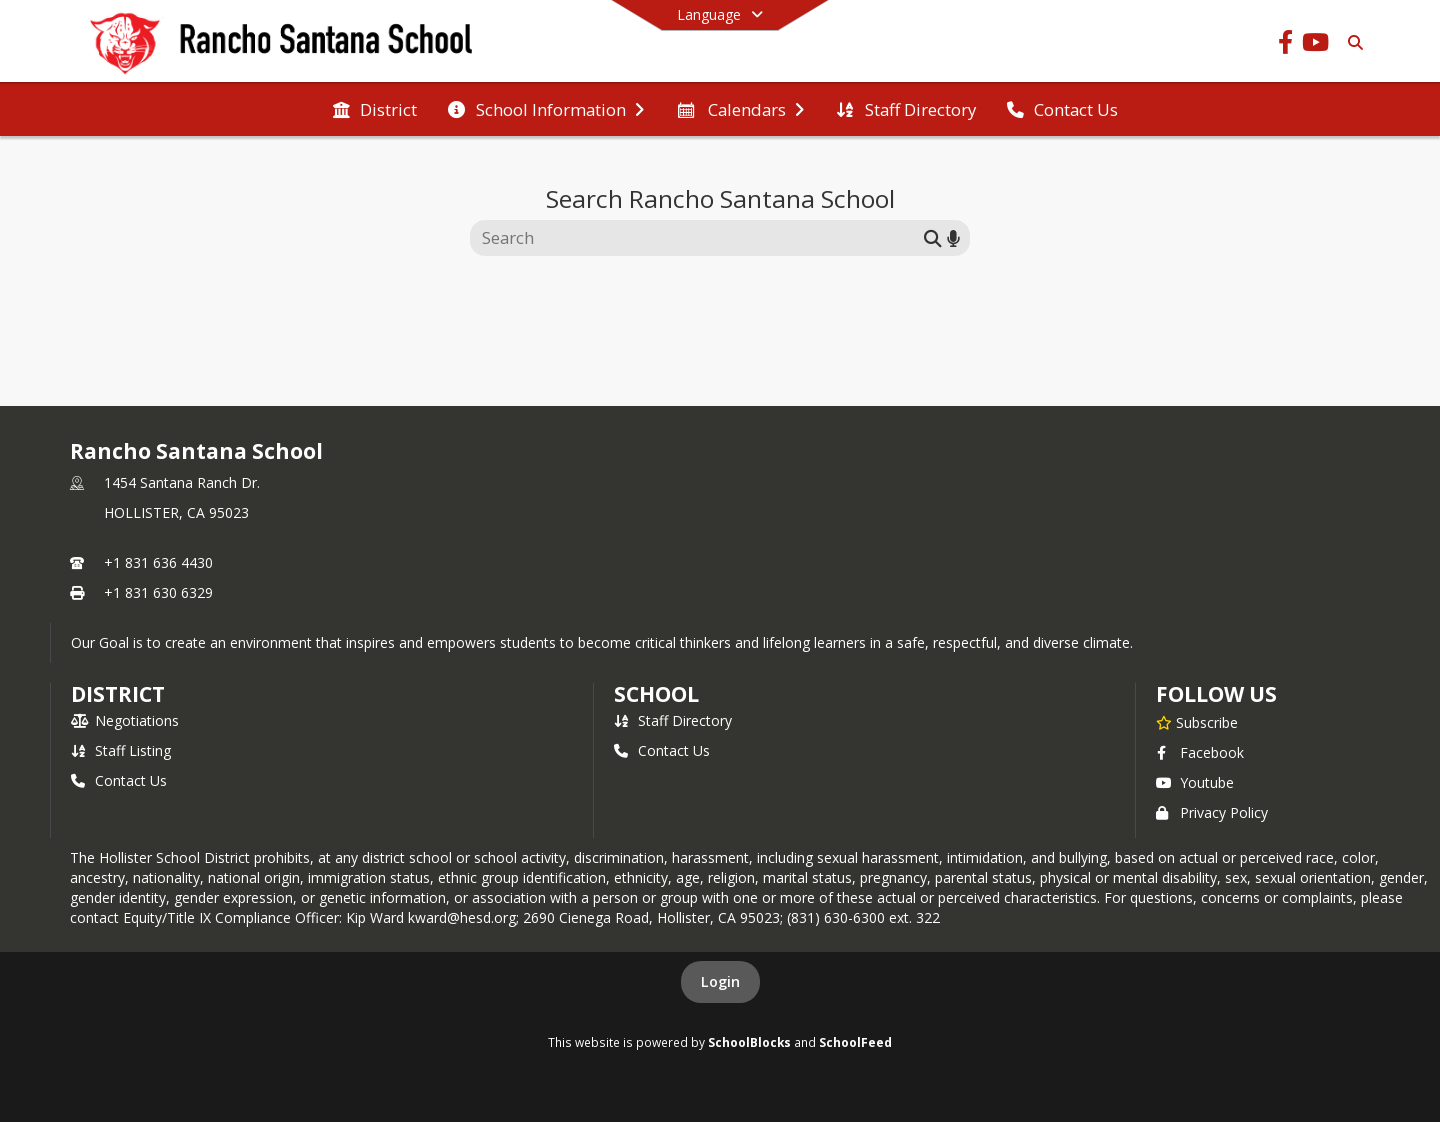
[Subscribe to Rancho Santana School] (1197, 722)
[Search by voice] (953, 237)
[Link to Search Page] (1351, 42)
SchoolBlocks (749, 1042)
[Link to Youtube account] (1315, 45)
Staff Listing (121, 750)
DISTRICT (118, 694)
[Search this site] (699, 238)
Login (720, 981)
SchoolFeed (855, 1042)
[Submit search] (933, 237)
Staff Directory (673, 720)
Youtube (1195, 782)
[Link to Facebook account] (1285, 45)
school (656, 694)
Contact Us (119, 780)
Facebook (1200, 752)
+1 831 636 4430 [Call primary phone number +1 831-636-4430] (158, 562)
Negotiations (125, 720)
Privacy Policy (1212, 812)
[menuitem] (375, 110)
